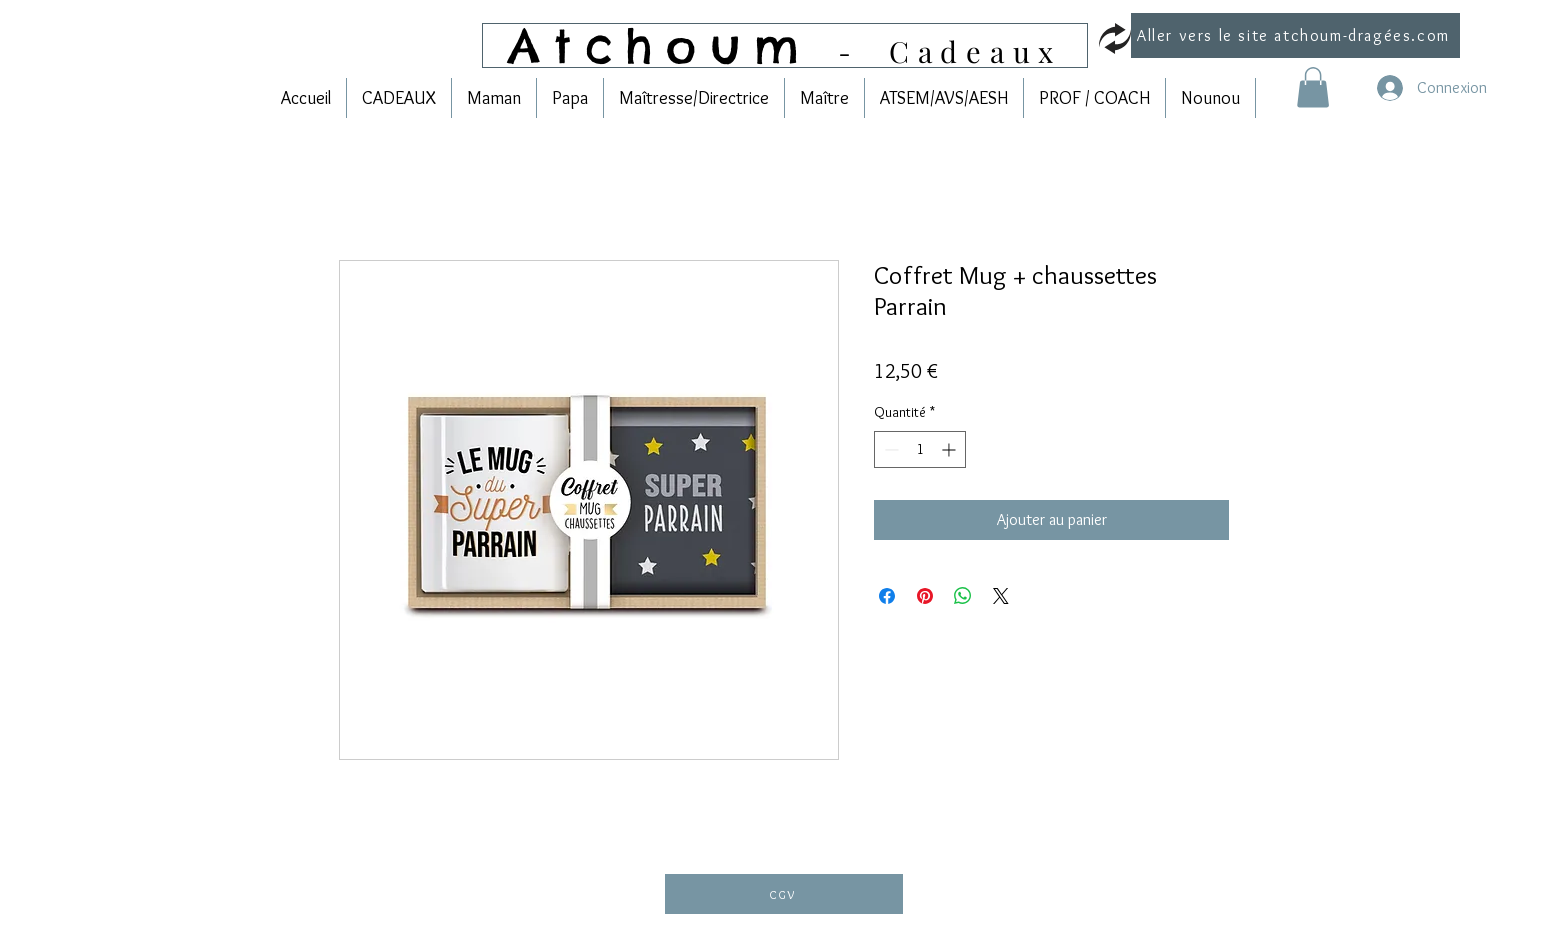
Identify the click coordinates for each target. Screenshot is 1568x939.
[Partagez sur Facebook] (887, 596)
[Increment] (950, 449)
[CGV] (784, 894)
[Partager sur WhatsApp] (963, 596)
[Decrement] (889, 449)
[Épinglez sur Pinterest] (925, 596)
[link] (1313, 87)
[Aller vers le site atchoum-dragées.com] (1295, 35)
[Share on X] (1001, 596)
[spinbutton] (920, 449)
